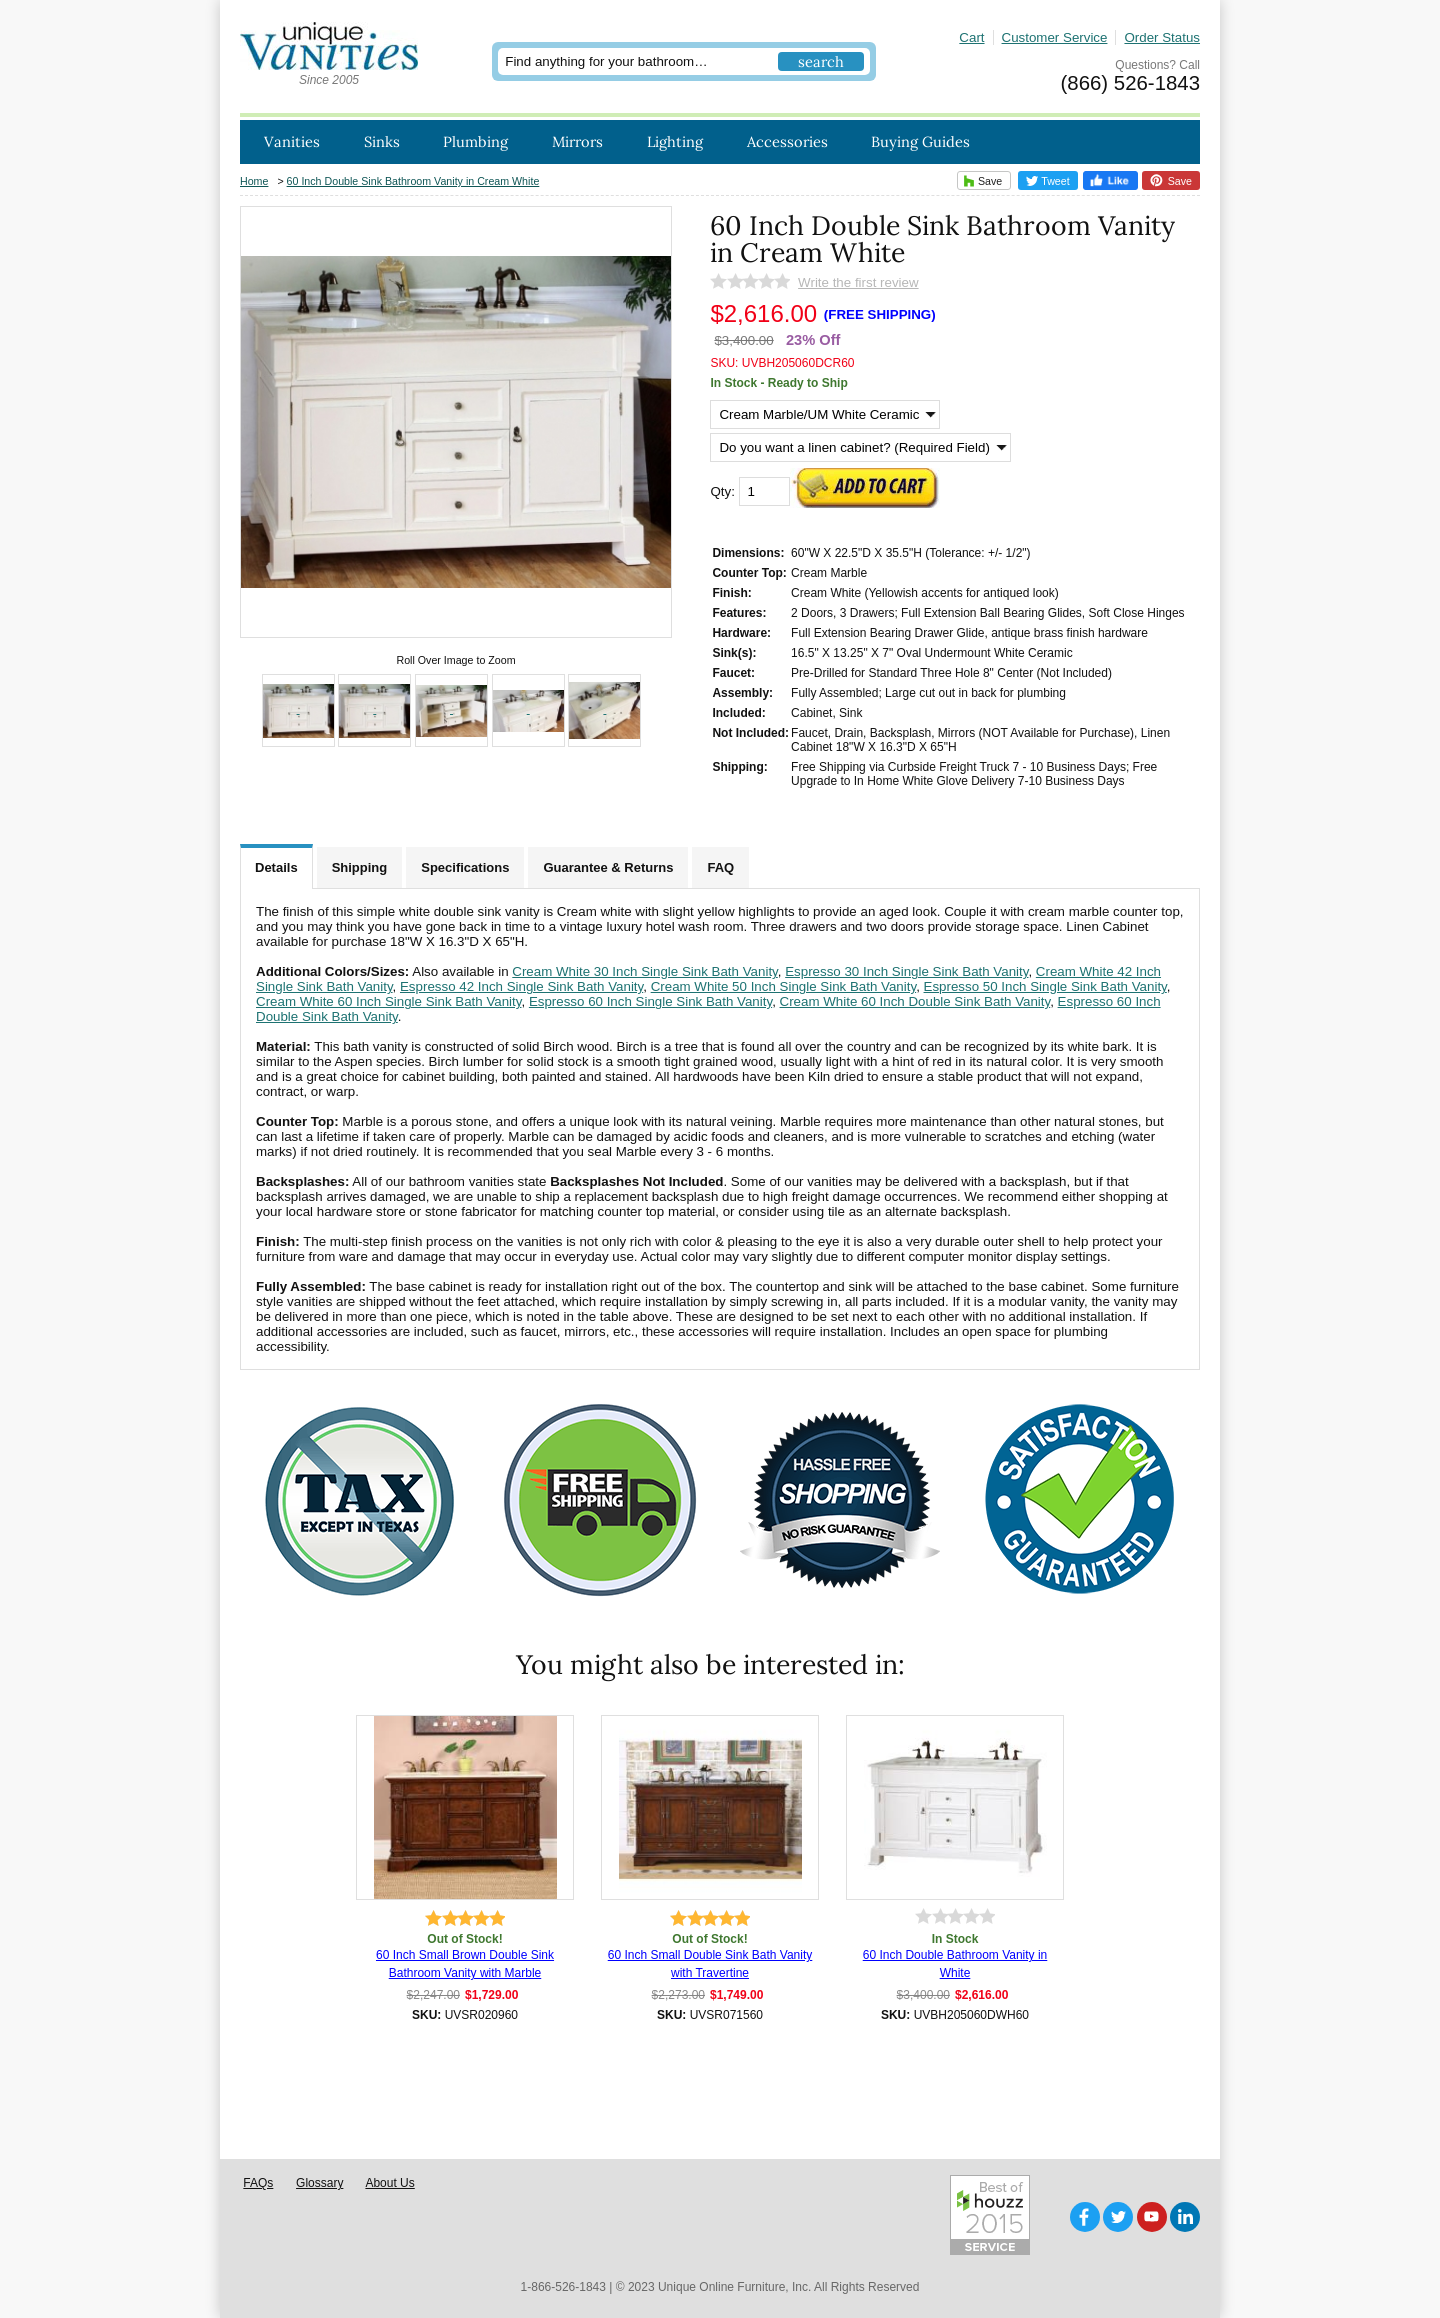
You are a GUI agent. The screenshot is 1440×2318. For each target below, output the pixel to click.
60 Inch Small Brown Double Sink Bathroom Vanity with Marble (465, 1964)
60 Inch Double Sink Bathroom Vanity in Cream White (413, 181)
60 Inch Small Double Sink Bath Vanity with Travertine (710, 1964)
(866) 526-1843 (1130, 83)
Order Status (1162, 37)
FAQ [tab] (720, 867)
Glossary (319, 2183)
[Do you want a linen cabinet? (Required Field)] (860, 447)
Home (254, 181)
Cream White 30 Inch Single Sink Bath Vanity (644, 971)
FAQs (258, 2183)
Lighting (675, 141)
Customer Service (1055, 37)
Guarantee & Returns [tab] (608, 867)
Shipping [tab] (360, 867)
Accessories (787, 141)
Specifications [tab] (465, 867)
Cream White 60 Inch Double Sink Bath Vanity (915, 1001)
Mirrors (577, 141)
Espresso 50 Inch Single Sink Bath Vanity (1045, 986)
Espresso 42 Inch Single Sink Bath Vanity (521, 986)
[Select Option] (825, 414)
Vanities (292, 141)
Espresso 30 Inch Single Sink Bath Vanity (906, 971)
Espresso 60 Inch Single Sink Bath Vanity (650, 1001)
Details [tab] (276, 867)
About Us (389, 2183)
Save (980, 180)
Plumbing (475, 141)
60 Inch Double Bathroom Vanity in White (955, 1964)
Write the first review (858, 282)
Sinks (382, 141)
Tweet (1048, 181)
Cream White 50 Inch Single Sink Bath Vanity (783, 986)
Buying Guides (920, 141)
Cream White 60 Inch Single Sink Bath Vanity (388, 1001)
